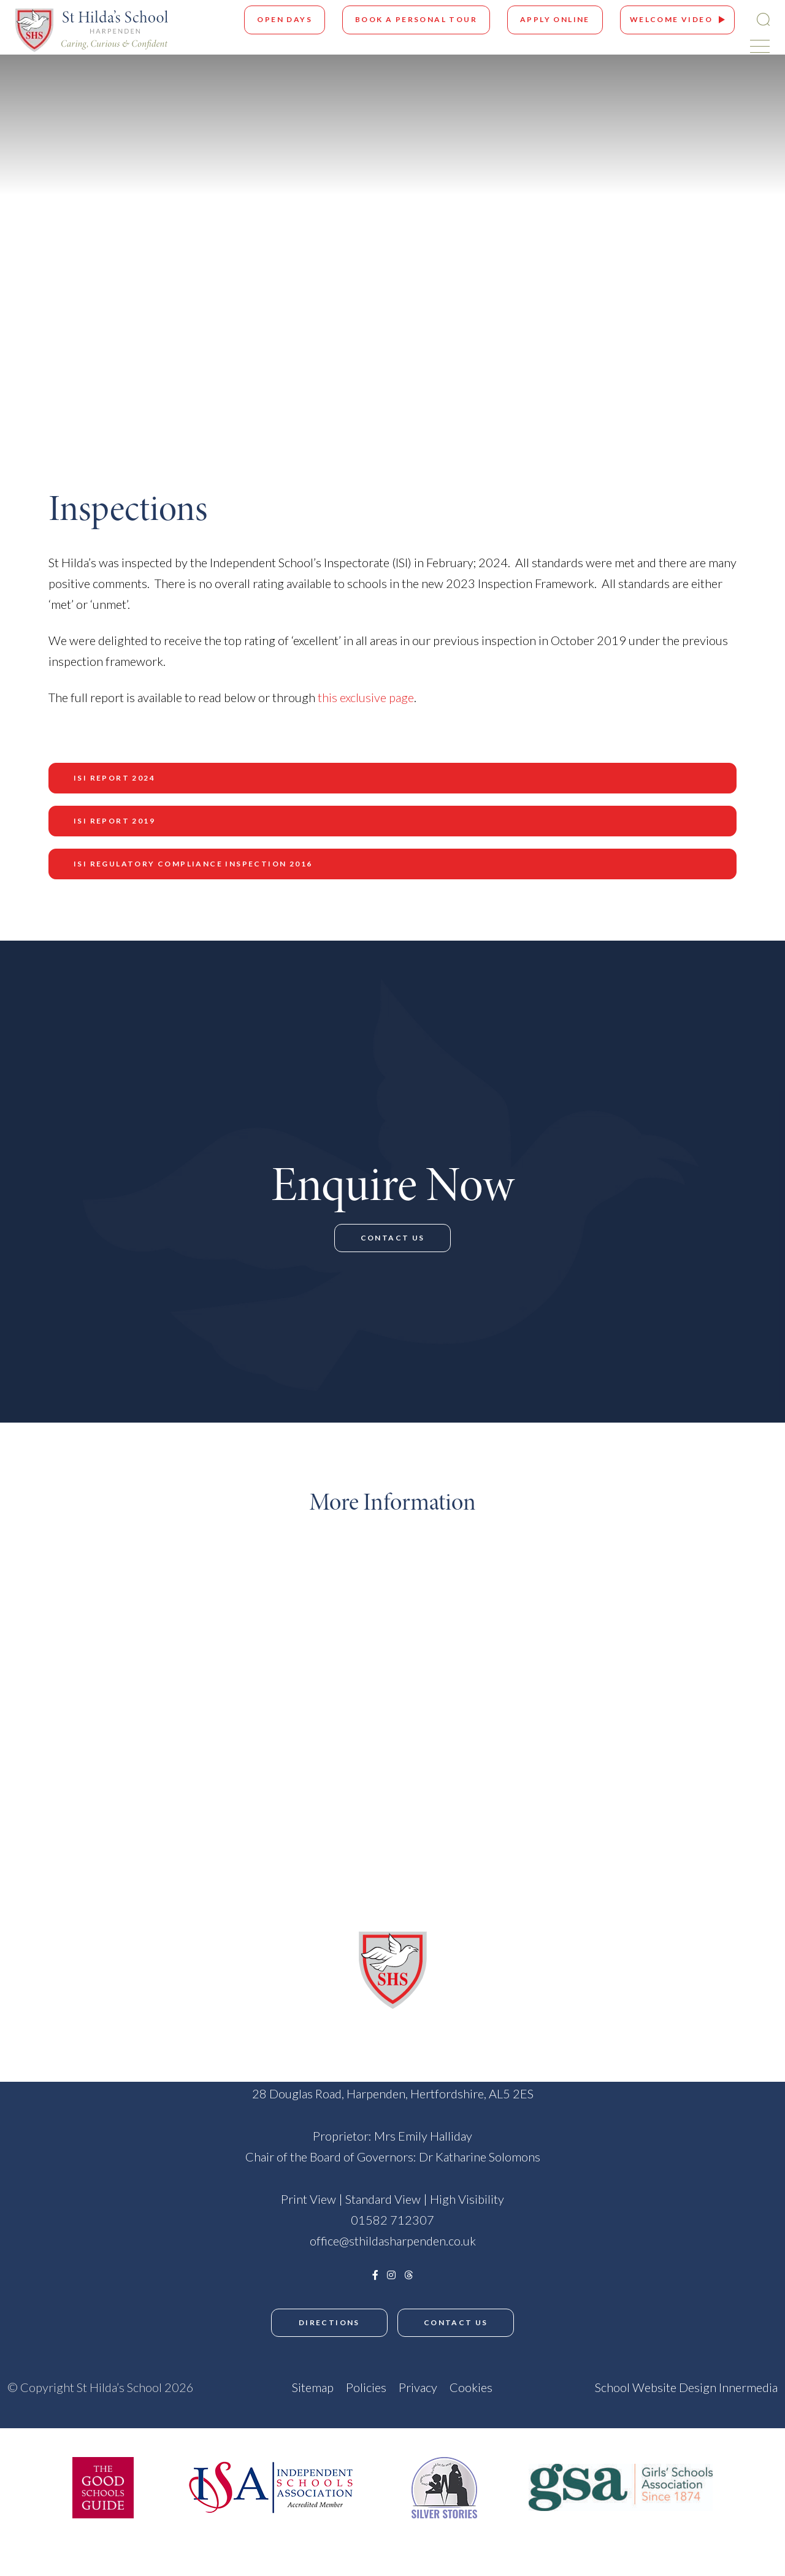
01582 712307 (392, 2260)
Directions (328, 2363)
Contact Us (393, 1264)
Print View (308, 2239)
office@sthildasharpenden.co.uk (393, 2281)
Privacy (418, 2425)
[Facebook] (375, 2315)
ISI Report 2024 (114, 777)
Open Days (284, 19)
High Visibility (467, 2239)
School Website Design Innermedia (686, 2425)
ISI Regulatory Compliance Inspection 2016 (193, 863)
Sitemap (313, 2425)
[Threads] (408, 2315)
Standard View (383, 2239)
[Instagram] (391, 2315)
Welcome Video (671, 19)
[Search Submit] (763, 19)
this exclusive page (366, 697)
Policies (366, 2425)
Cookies (471, 2425)
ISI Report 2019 (114, 820)
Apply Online (555, 19)
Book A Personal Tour (416, 19)
